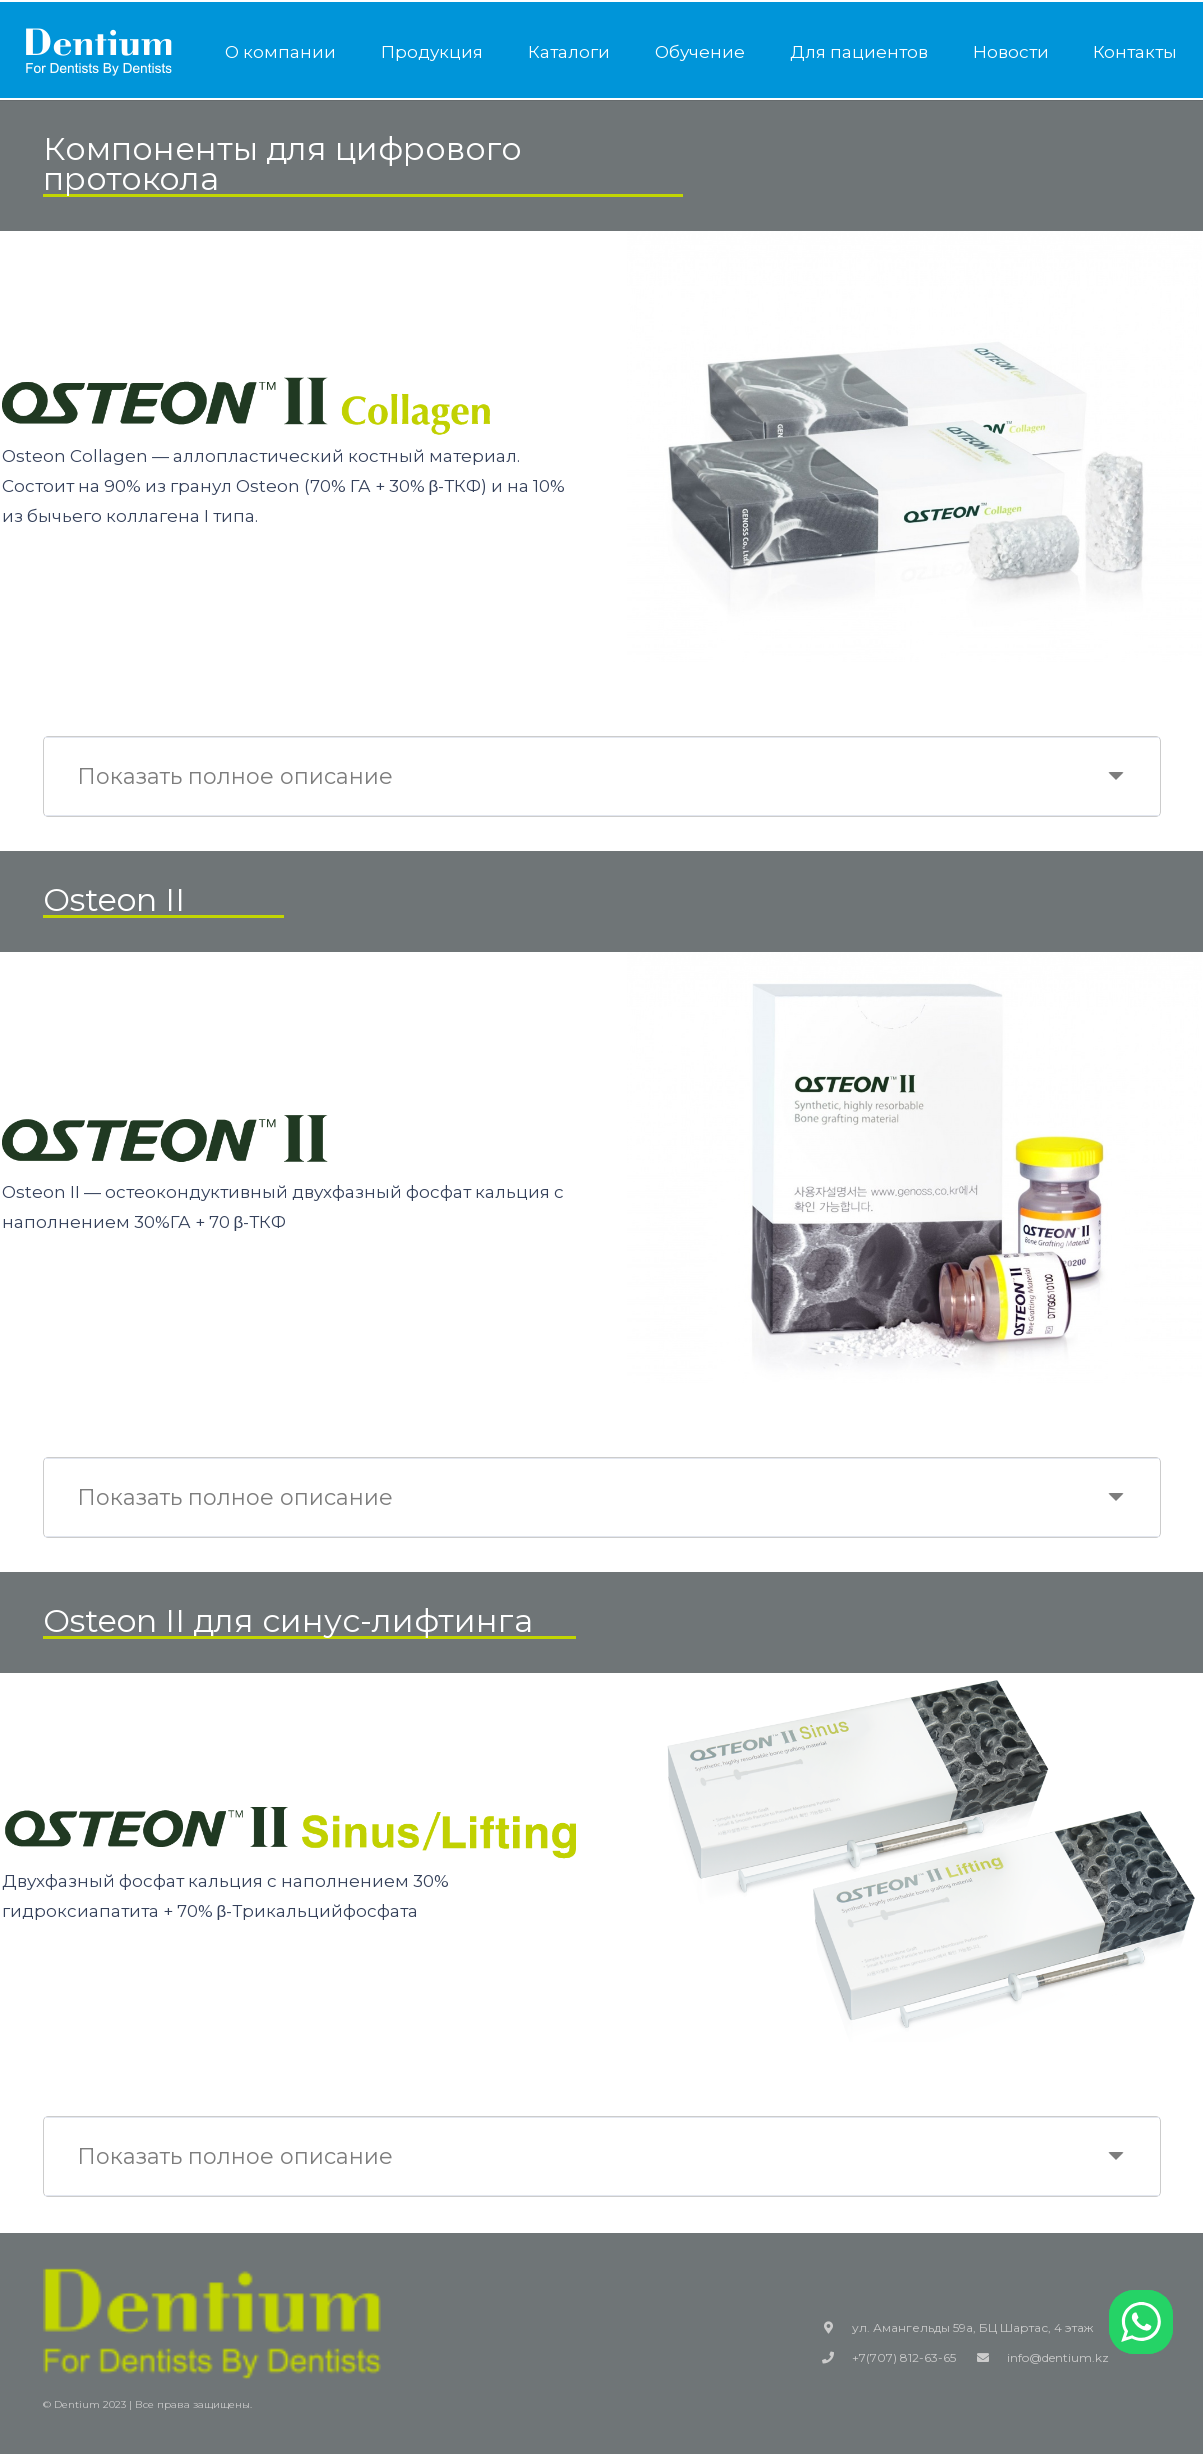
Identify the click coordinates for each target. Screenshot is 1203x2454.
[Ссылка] (99, 52)
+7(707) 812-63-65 (904, 2357)
